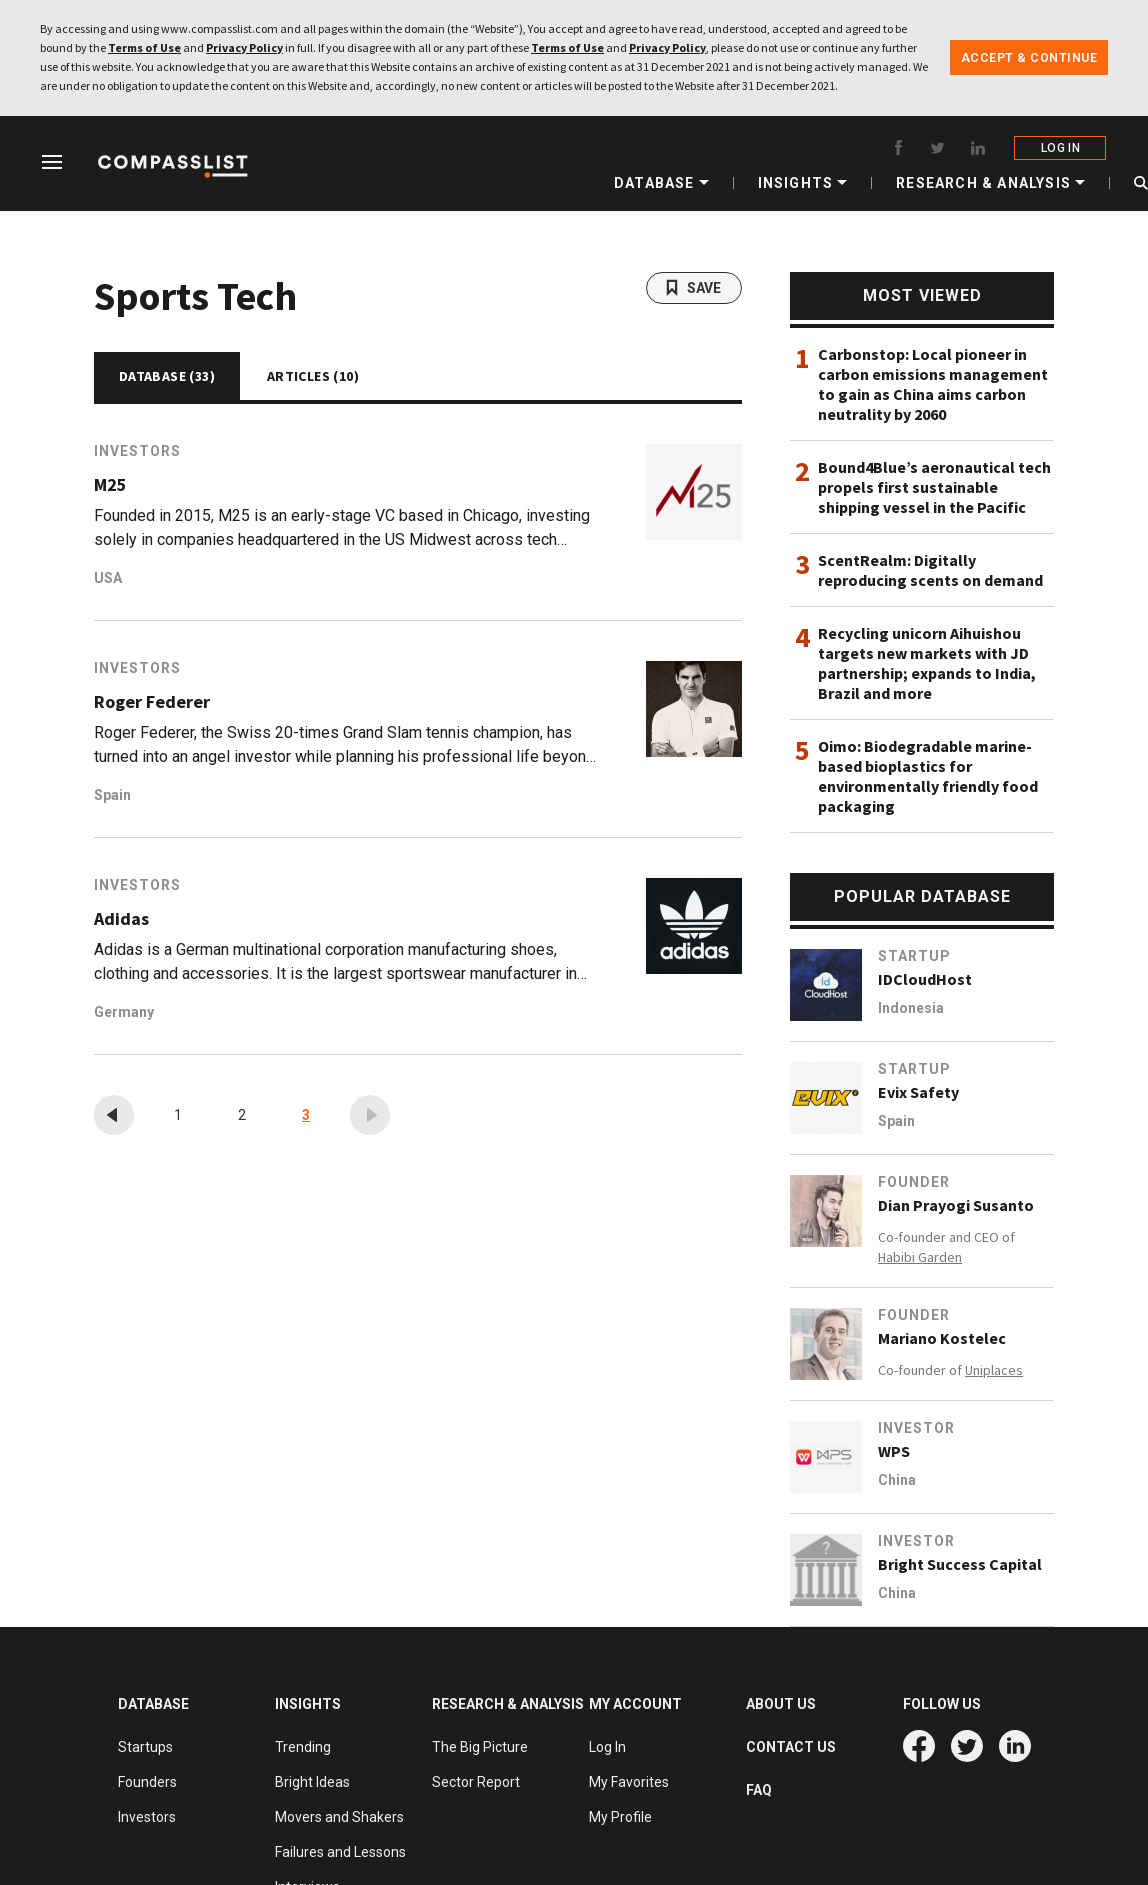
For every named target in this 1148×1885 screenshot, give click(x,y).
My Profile (620, 1817)
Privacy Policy (244, 47)
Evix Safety (918, 1092)
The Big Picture (480, 1747)
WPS (894, 1451)
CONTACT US (791, 1747)
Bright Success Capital (960, 1564)
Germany (124, 1012)
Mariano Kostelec (942, 1338)
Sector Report (476, 1782)
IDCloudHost (925, 979)
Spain (112, 795)
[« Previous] (114, 1115)
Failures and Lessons (340, 1852)
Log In (607, 1747)
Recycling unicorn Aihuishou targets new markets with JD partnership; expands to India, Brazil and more (927, 663)
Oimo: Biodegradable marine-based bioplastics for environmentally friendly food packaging (928, 776)
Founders (147, 1782)
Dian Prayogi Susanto (956, 1205)
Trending (303, 1747)
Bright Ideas (312, 1782)
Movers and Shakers (339, 1817)
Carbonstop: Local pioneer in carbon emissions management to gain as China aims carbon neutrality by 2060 (933, 384)
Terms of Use (144, 47)
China (897, 1480)
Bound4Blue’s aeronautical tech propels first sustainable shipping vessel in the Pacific (934, 487)
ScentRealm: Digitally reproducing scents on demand (930, 570)
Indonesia (911, 1008)
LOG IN (1061, 148)
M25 (110, 485)
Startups (145, 1747)
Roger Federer (152, 702)
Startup (914, 956)
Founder (914, 1182)
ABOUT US (781, 1704)
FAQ (759, 1790)
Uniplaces (994, 1370)
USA (108, 578)
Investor (916, 1428)
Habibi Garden (920, 1257)
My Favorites (629, 1782)
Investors (137, 451)
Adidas (121, 919)
